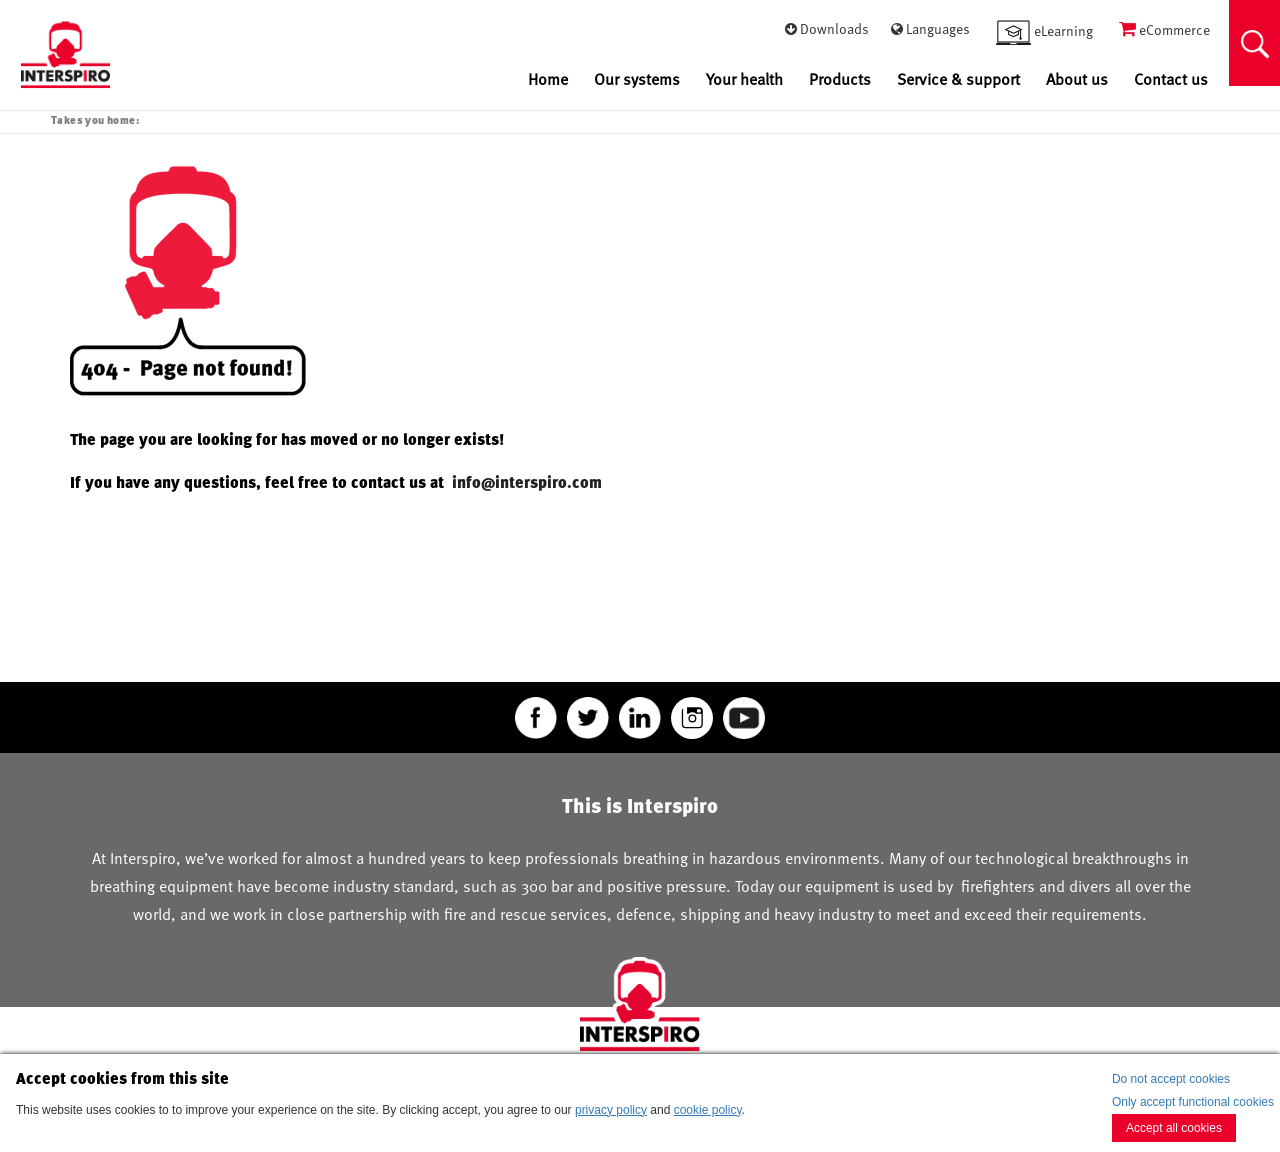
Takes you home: (95, 119)
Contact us (1171, 79)
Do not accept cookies (1171, 1079)
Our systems (637, 79)
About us (1077, 79)
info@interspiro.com (529, 482)
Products (840, 79)
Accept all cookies (1174, 1128)
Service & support (958, 79)
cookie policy (708, 1110)
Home (548, 79)
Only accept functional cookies (1193, 1102)
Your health (744, 79)
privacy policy (611, 1110)
